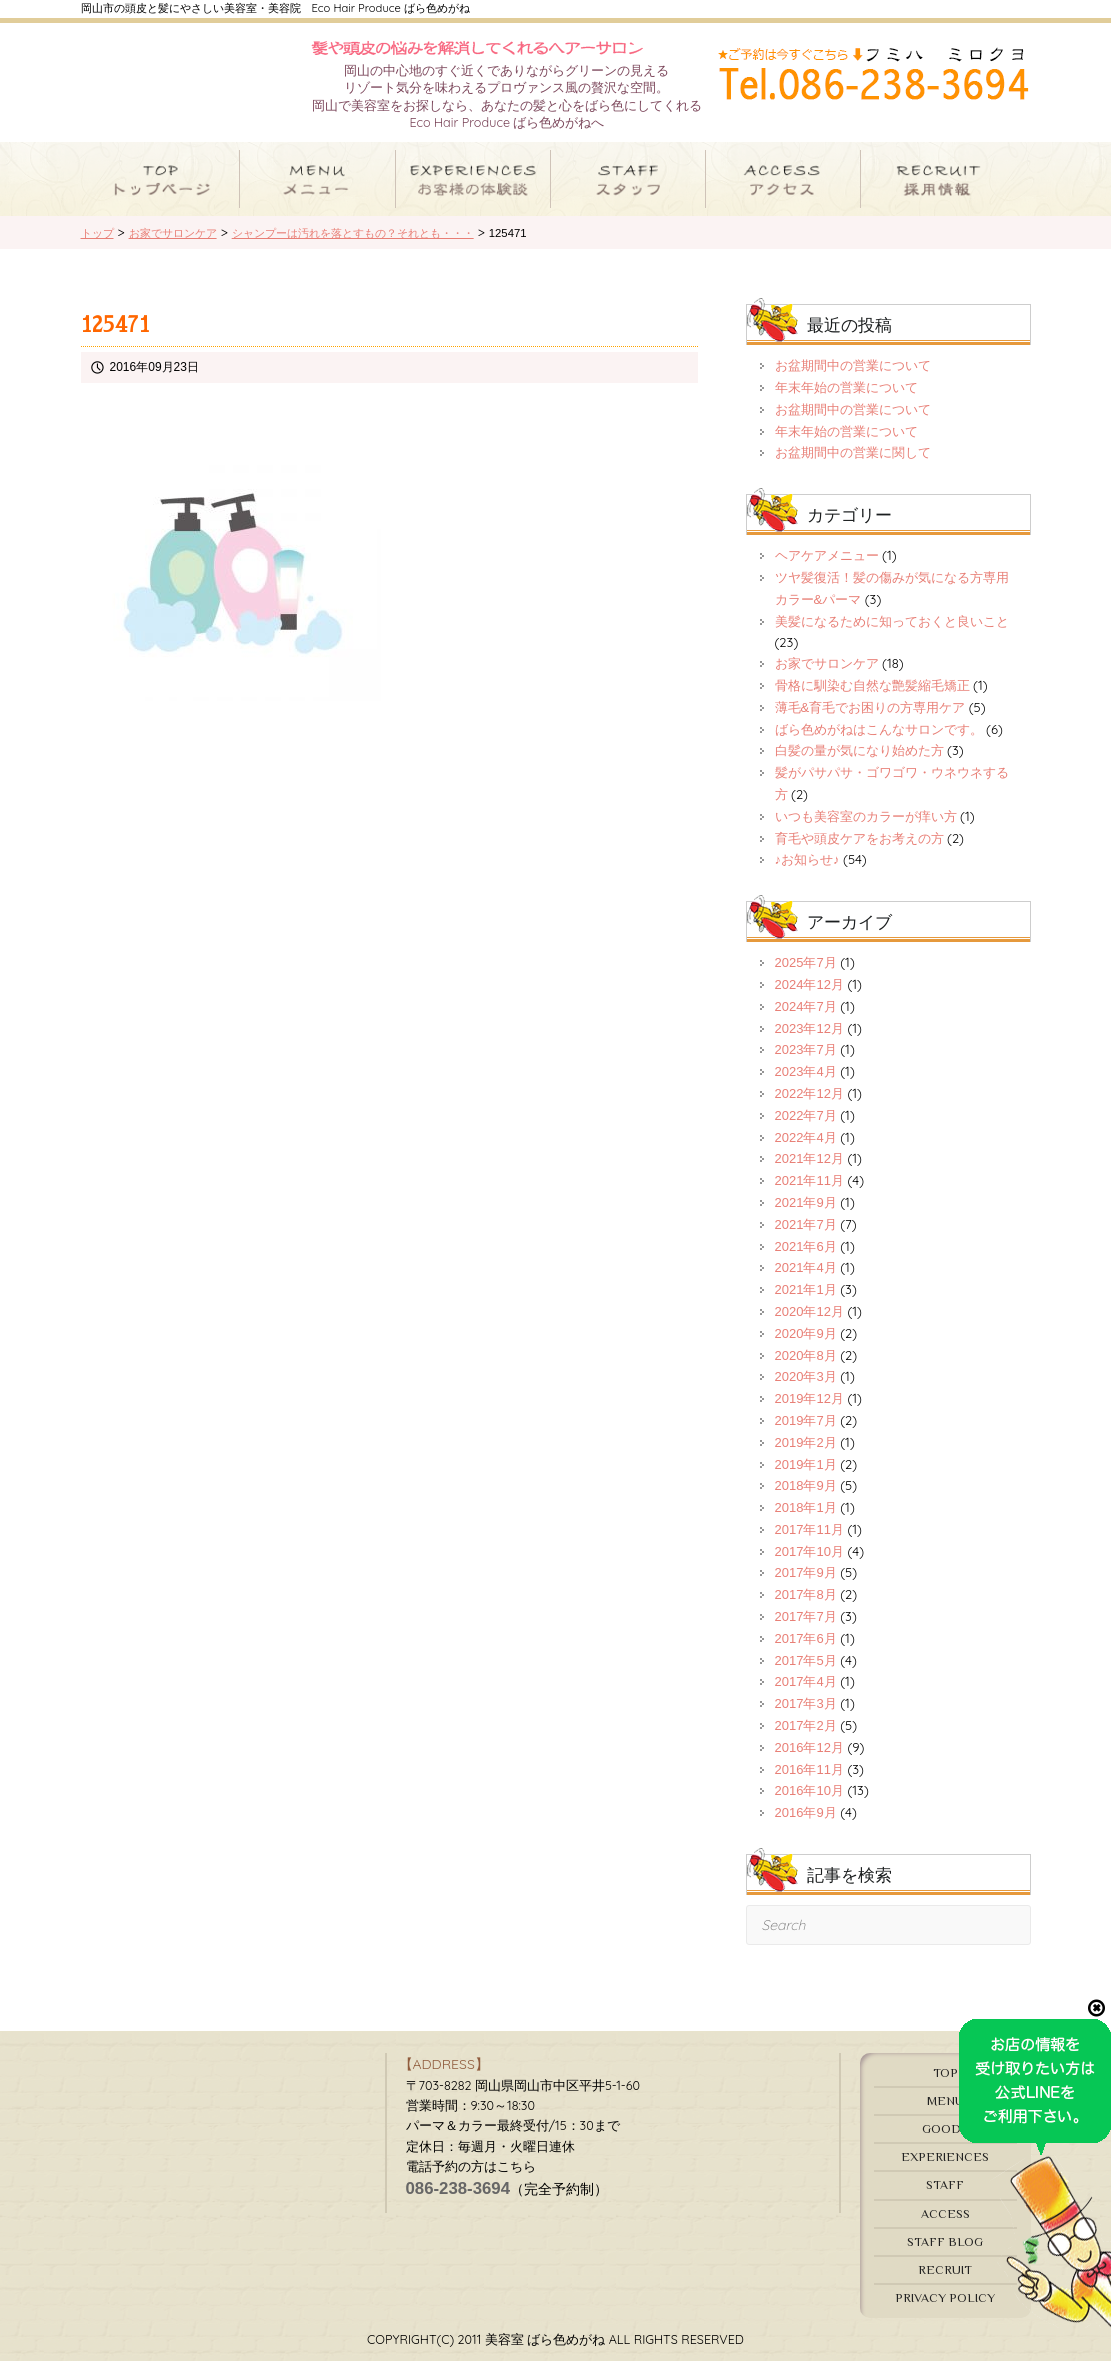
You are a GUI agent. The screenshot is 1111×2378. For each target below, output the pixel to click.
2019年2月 (806, 1460)
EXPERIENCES (945, 2174)
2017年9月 (806, 1590)
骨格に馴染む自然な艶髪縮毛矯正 (872, 703)
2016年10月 (809, 1808)
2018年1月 (806, 1525)
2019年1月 (806, 1481)
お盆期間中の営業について (853, 383)
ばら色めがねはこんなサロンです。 (879, 746)
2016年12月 (809, 1765)
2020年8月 (806, 1372)
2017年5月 (806, 1677)
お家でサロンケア (827, 681)
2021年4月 (806, 1285)
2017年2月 (806, 1743)
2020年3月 (806, 1394)
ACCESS (945, 2230)
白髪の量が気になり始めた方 (859, 768)
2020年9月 (806, 1351)
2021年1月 (806, 1307)
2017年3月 (806, 1721)
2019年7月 (806, 1438)
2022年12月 (809, 1111)
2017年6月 (806, 1656)
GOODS (945, 2146)
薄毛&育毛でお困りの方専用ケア (870, 725)
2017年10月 (809, 1569)
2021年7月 (806, 1242)
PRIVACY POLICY (945, 2315)
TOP (945, 2090)
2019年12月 (809, 1416)
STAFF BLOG (945, 2258)
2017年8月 (806, 1612)
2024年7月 (806, 1024)
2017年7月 (806, 1634)
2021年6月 (806, 1263)
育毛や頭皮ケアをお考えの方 (859, 855)
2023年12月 (809, 1045)
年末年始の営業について (846, 405)
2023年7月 (806, 1067)
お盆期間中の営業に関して (853, 470)
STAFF (945, 2202)
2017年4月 (806, 1699)
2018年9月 (806, 1503)
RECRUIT (945, 2287)
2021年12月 (809, 1176)
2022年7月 (806, 1133)
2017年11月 (809, 1547)
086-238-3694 (458, 2206)
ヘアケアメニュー (827, 573)
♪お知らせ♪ (807, 877)
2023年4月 (806, 1089)
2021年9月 (806, 1220)
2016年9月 (806, 1830)
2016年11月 (809, 1786)
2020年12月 (809, 1329)
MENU (945, 2118)
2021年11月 (809, 1198)
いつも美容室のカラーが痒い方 (866, 834)
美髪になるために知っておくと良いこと (892, 638)
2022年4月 (806, 1154)
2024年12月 (809, 1002)
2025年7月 (806, 980)
